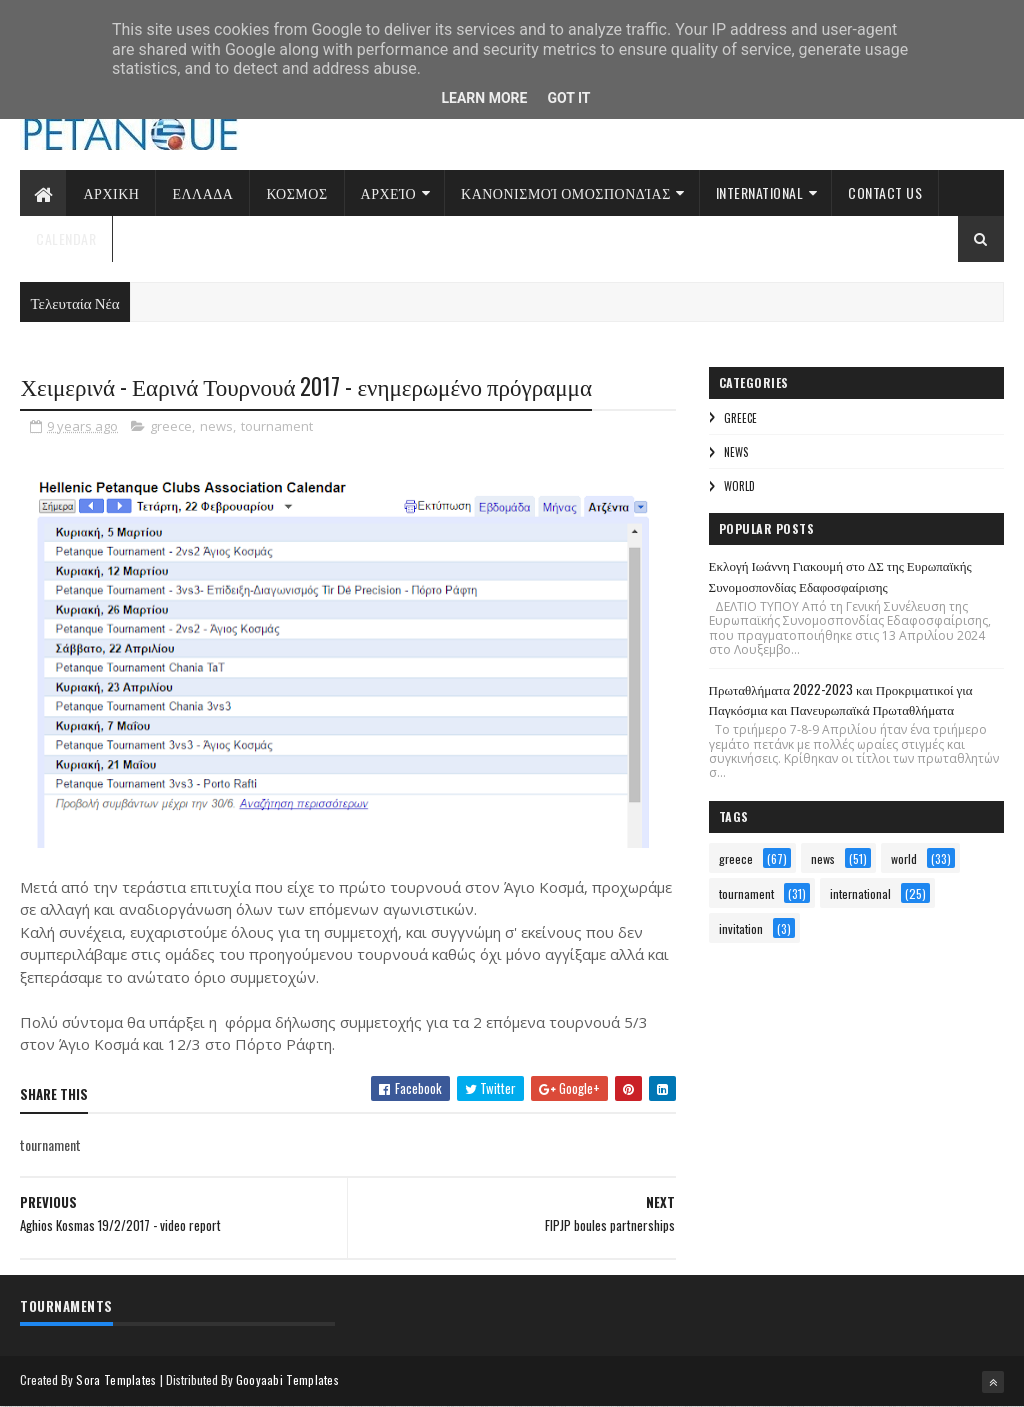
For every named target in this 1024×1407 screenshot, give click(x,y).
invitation (741, 928)
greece (171, 426)
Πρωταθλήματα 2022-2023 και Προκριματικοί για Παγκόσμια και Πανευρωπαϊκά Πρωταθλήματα (841, 699)
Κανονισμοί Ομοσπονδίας (566, 192)
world (739, 486)
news (216, 426)
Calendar (66, 238)
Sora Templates (116, 1379)
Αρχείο (388, 192)
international (860, 893)
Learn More (484, 98)
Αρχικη (111, 192)
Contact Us (885, 192)
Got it (568, 98)
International (760, 192)
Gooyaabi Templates (287, 1379)
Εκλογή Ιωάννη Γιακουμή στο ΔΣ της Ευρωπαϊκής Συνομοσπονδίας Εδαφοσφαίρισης (840, 575)
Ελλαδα (202, 192)
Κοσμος (296, 192)
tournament (277, 426)
